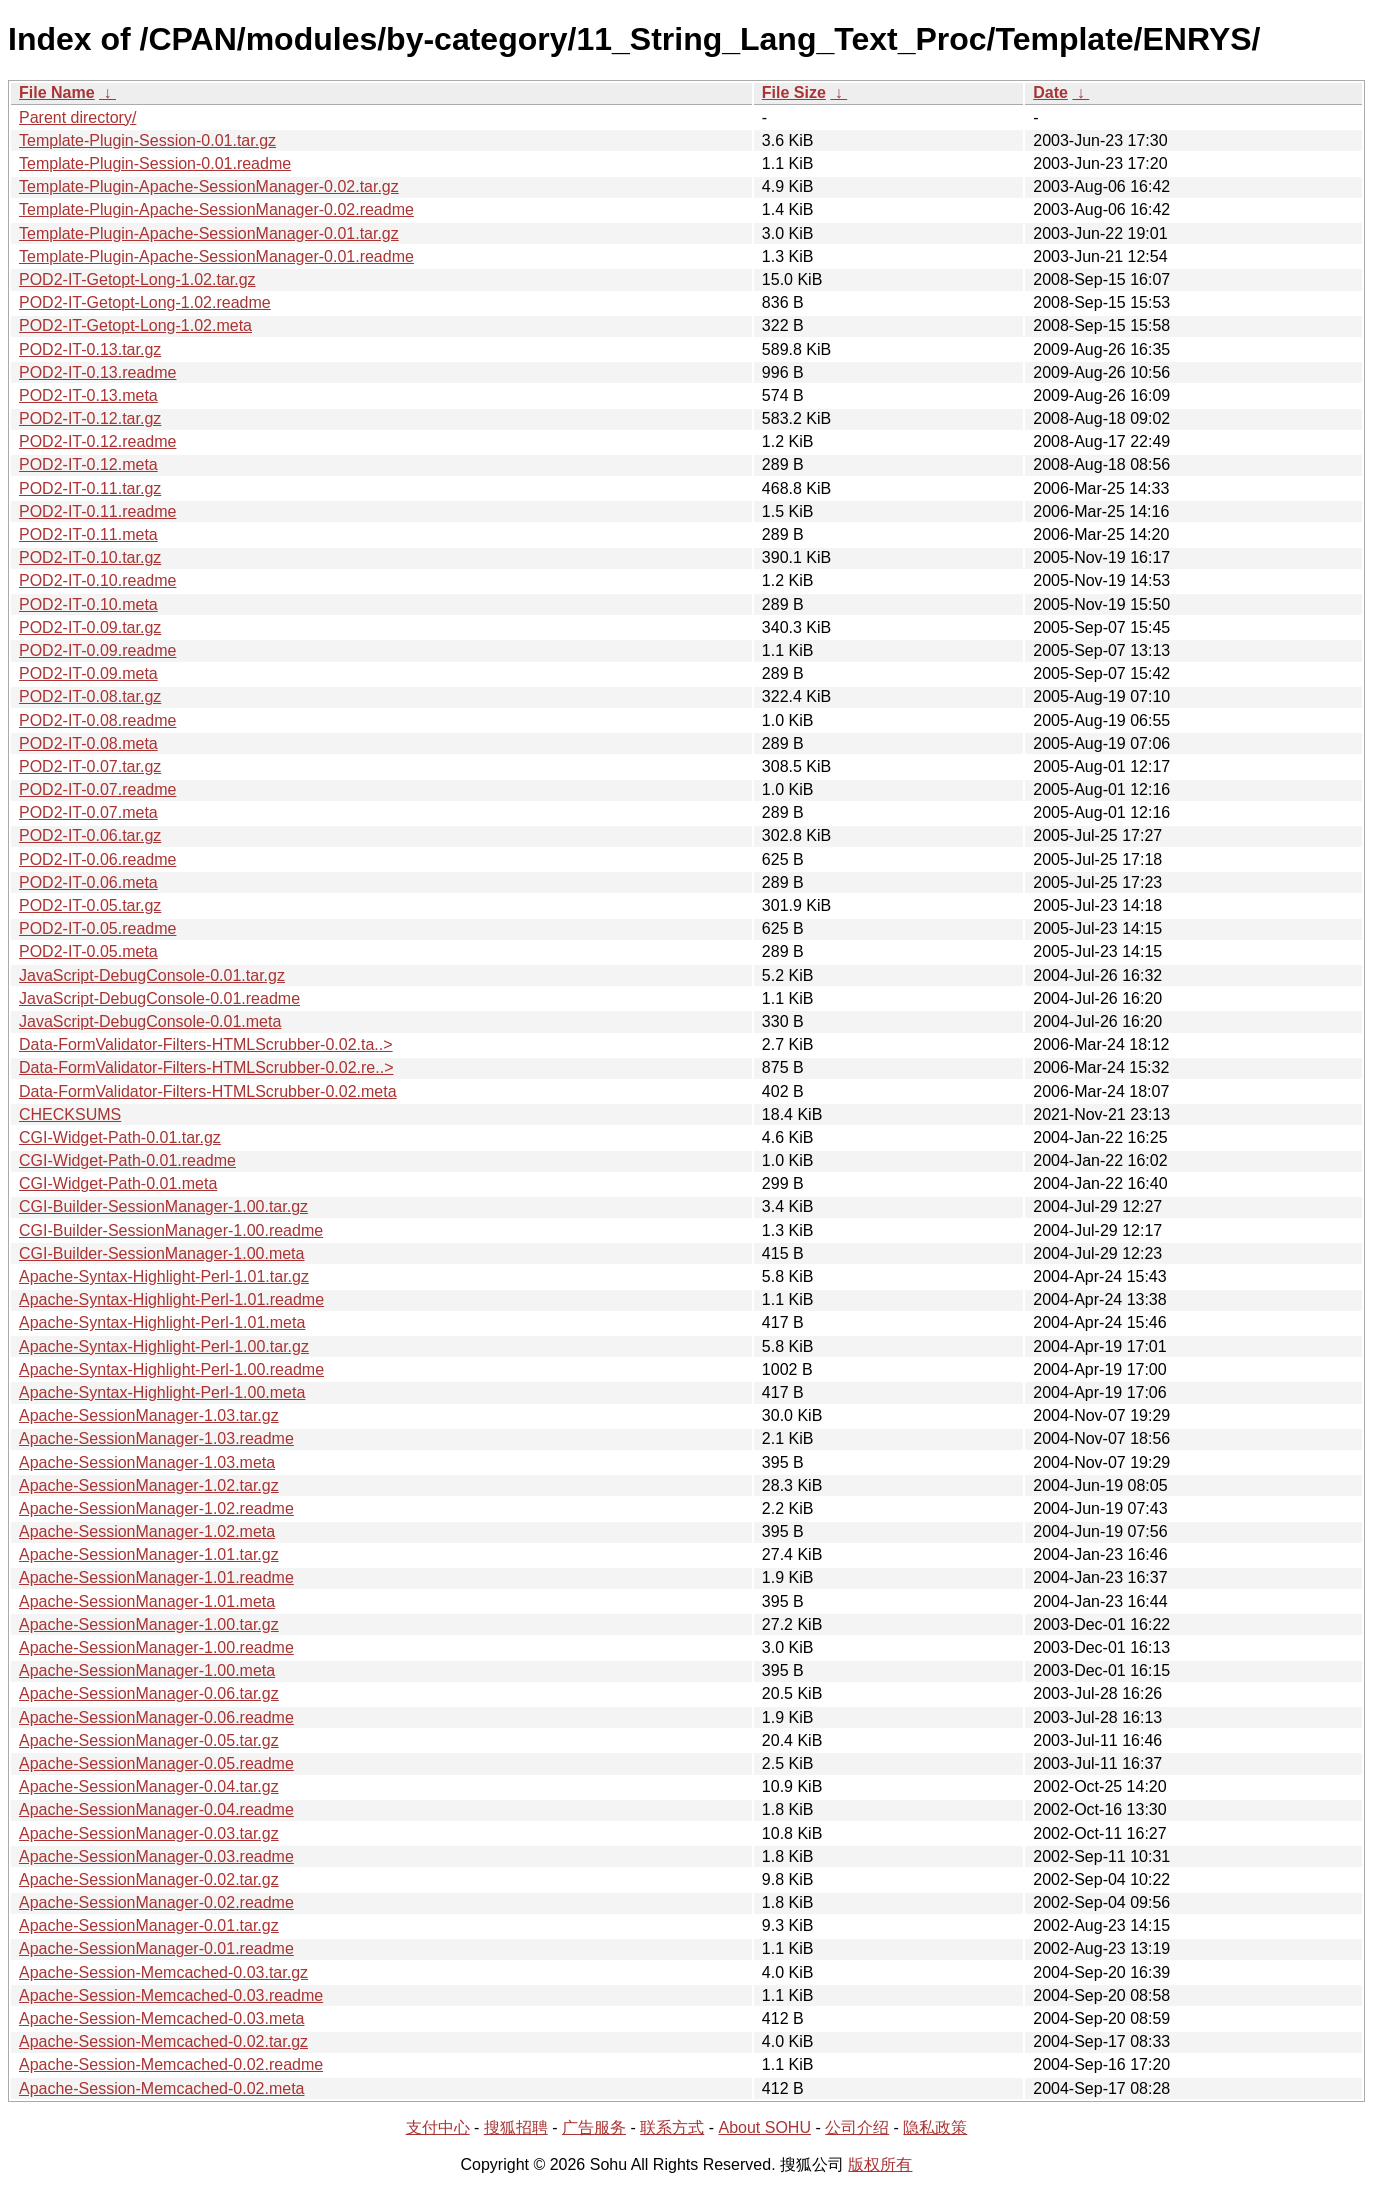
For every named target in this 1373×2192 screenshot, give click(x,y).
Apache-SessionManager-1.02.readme (156, 1508)
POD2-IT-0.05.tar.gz (90, 905)
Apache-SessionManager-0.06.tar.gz (149, 1693)
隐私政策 (935, 2127)
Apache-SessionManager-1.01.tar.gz (149, 1554)
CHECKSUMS (70, 1114)
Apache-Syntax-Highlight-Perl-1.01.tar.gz (164, 1276)
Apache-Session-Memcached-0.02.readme (171, 2064)
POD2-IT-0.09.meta (88, 673)
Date (1050, 92)
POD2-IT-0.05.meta (88, 951)
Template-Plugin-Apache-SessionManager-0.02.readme (216, 209)
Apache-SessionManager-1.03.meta (147, 1462)
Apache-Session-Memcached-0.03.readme (171, 1995)
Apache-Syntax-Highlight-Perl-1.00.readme (171, 1369)
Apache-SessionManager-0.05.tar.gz (149, 1740)
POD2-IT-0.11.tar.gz (90, 488)
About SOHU (764, 2127)
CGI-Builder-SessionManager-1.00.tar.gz (163, 1206)
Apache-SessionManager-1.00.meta (147, 1670)
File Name (57, 92)
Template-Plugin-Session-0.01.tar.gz (147, 140)
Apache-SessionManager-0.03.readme (156, 1856)
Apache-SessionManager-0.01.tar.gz (149, 1925)
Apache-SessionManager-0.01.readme (156, 1948)
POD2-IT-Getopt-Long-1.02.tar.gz (137, 279)
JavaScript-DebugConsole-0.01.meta (150, 1021)
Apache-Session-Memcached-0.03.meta (161, 2018)
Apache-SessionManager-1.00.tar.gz (149, 1624)
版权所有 (880, 2164)
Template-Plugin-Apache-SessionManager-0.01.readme (216, 256)
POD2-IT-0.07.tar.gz (90, 766)
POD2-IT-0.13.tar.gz (90, 349)
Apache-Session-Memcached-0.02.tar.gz (163, 2041)
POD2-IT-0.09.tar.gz (90, 627)
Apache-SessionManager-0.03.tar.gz (149, 1833)
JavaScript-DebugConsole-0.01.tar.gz (152, 975)
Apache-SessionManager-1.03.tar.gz (149, 1415)
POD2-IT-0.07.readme (97, 789)
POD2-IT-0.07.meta (88, 812)
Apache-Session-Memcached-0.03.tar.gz (163, 1972)
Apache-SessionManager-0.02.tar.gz (149, 1879)
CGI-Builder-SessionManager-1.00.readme (171, 1230)
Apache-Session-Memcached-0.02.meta (161, 2088)
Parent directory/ (77, 117)
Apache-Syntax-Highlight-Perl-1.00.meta (162, 1392)
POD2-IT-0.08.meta (88, 743)
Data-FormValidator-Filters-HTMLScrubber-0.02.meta (208, 1091)
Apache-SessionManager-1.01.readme (156, 1577)
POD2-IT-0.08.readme (97, 720)
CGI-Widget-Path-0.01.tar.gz (120, 1137)
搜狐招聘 (516, 2127)
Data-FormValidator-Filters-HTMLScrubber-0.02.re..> (206, 1067)
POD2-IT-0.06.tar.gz (90, 835)
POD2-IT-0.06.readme (97, 859)
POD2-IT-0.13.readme (97, 372)
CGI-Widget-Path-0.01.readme (127, 1160)
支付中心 (438, 2127)
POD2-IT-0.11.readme (97, 511)
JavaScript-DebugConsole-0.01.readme (159, 998)
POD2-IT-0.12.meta (88, 464)
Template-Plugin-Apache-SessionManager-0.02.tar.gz (209, 186)
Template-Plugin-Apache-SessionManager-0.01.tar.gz (209, 233)
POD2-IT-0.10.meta (88, 604)
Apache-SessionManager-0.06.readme (156, 1717)
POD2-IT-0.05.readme (97, 928)
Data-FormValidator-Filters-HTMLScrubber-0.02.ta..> (206, 1044)
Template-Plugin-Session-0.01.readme (155, 163)
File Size (794, 92)
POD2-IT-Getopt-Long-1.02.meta (135, 325)
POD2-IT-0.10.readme (97, 580)
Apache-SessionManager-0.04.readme (156, 1809)
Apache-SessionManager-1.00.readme (156, 1647)
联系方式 (672, 2127)
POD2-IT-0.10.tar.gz (90, 557)
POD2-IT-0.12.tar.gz (90, 418)
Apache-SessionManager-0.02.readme (156, 1902)
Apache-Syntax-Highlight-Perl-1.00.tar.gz (164, 1346)
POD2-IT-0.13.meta (88, 395)
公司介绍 (857, 2127)
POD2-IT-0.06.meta (88, 882)
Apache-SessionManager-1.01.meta (147, 1601)
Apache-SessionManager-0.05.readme (156, 1763)
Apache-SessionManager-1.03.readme (156, 1438)
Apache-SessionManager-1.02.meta (147, 1531)
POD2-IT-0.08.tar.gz (90, 696)
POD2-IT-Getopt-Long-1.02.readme (145, 302)
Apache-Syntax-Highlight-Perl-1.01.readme (171, 1299)
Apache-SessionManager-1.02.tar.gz (149, 1485)
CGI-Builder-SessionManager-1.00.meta (161, 1253)
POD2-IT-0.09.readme (97, 650)
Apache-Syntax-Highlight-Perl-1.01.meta (162, 1322)
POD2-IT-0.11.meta (88, 534)
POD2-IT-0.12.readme (97, 441)
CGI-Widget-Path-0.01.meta (118, 1183)
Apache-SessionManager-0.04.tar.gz (149, 1786)
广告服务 (594, 2127)
